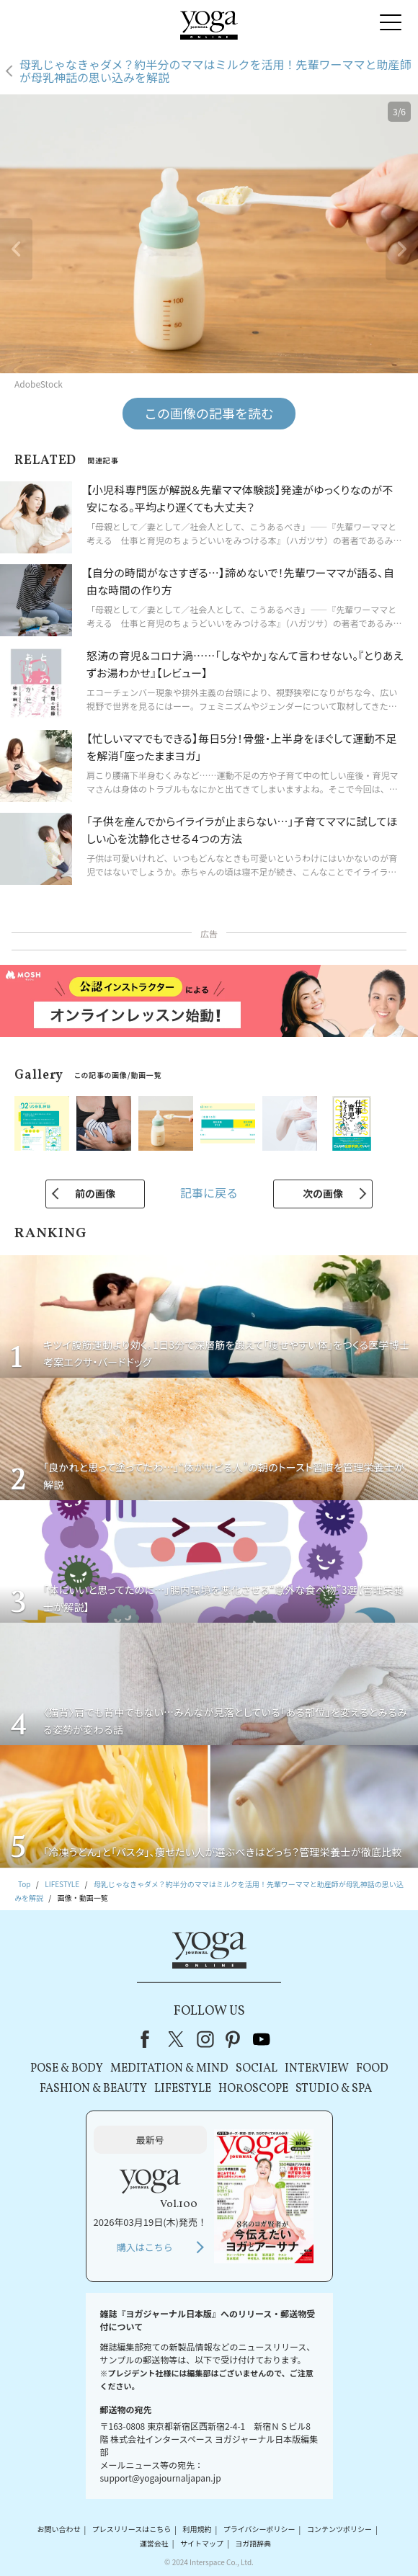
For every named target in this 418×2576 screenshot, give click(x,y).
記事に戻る (209, 1192)
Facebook (149, 2039)
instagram (205, 2039)
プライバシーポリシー (259, 2529)
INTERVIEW (317, 2069)
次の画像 (323, 1193)
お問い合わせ (58, 2529)
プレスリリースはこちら (132, 2529)
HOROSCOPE (253, 2089)
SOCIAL (256, 2069)
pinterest (233, 2039)
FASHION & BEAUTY (93, 2089)
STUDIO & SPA (333, 2089)
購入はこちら (145, 2247)
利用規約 (196, 2529)
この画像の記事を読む (209, 413)
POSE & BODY (66, 2069)
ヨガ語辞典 (253, 2543)
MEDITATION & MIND (169, 2069)
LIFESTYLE (182, 2089)
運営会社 (154, 2543)
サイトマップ (201, 2543)
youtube (261, 2039)
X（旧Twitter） (177, 2039)
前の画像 (95, 1193)
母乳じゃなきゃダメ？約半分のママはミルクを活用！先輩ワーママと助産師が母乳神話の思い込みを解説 (215, 71)
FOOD (372, 2069)
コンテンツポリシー (339, 2529)
